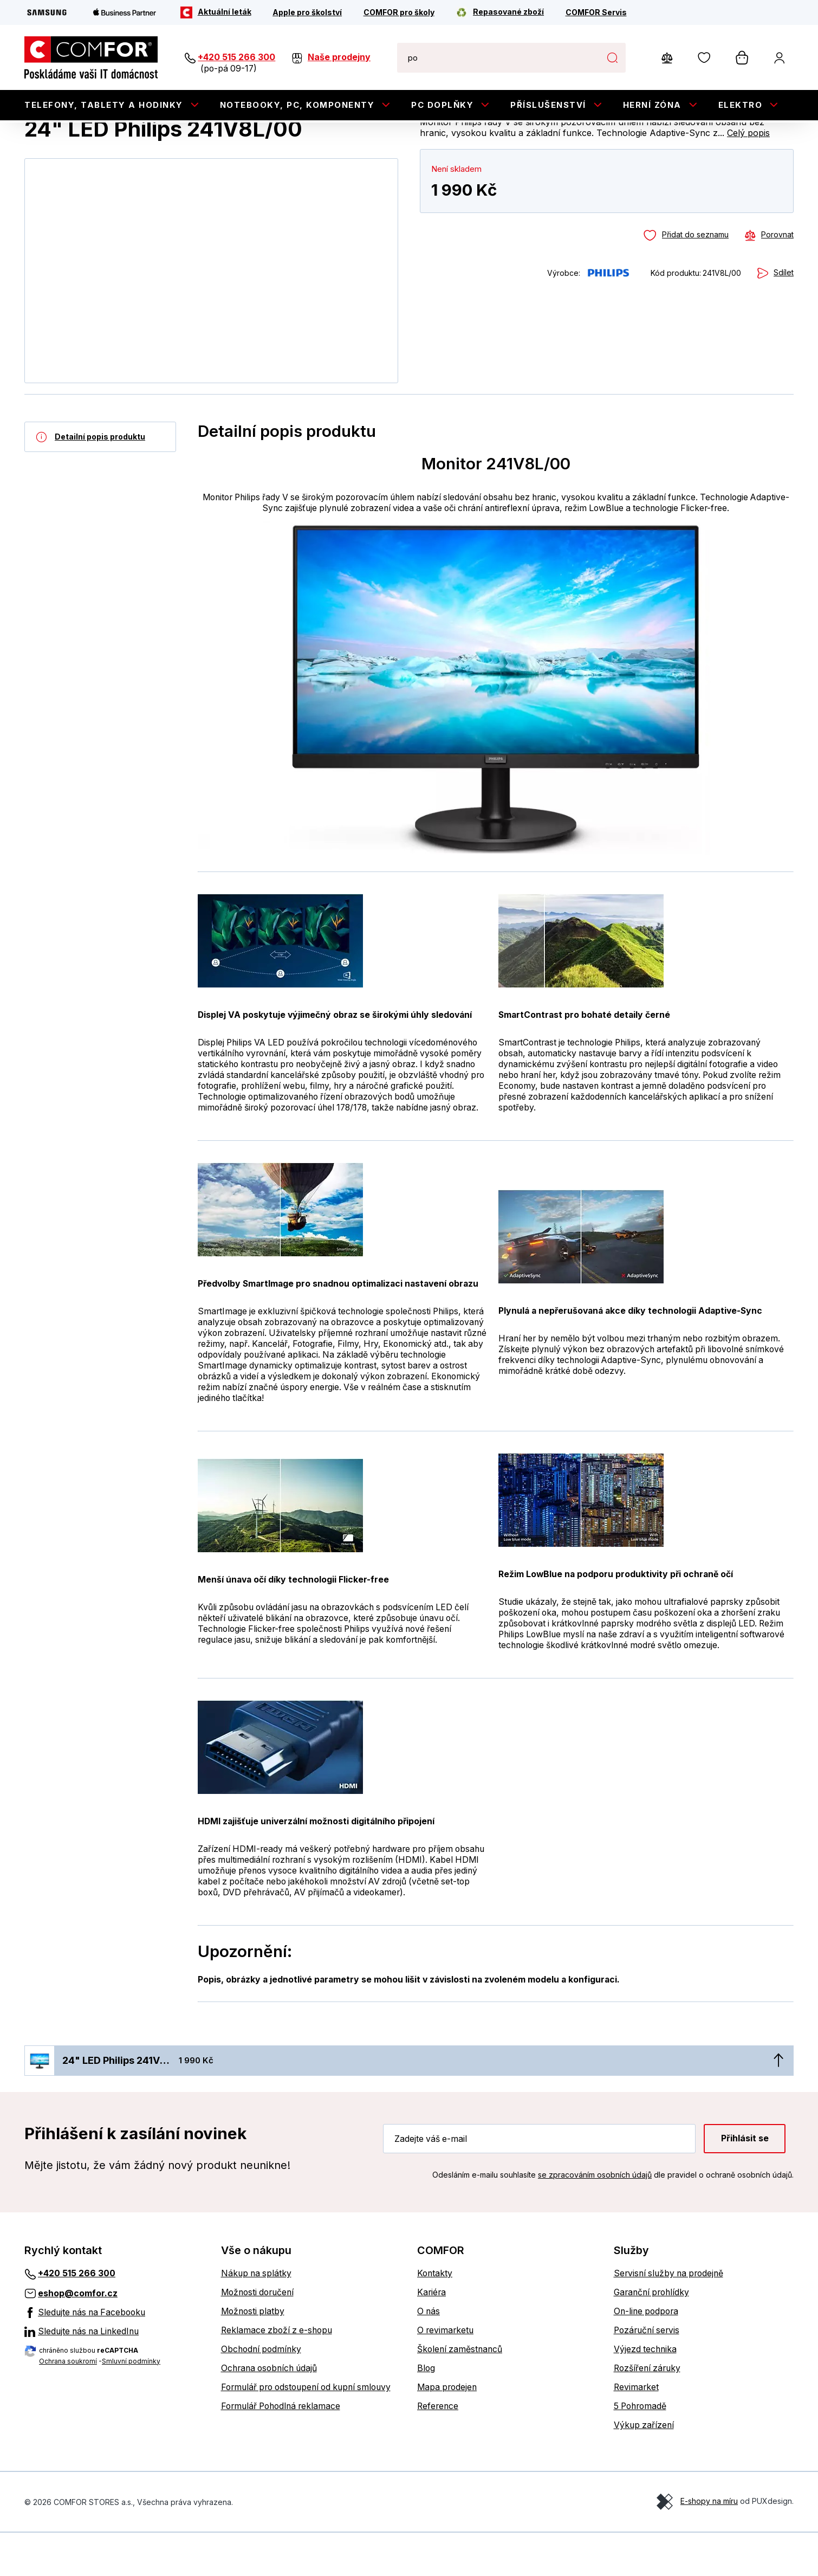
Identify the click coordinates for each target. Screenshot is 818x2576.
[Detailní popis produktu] (100, 480)
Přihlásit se (745, 2181)
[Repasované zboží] (500, 12)
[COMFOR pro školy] (398, 12)
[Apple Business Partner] (124, 12)
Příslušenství (548, 105)
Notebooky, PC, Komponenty (297, 105)
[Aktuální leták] (215, 12)
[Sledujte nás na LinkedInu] (114, 2374)
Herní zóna (652, 105)
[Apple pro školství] (307, 12)
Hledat (612, 57)
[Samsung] (46, 12)
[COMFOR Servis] (596, 12)
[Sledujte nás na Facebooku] (114, 2355)
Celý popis (748, 176)
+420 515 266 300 (236, 56)
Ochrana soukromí (68, 2404)
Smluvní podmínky (131, 2404)
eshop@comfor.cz (78, 2336)
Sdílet (784, 315)
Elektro (740, 105)
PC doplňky (442, 105)
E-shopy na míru (709, 2544)
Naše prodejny (339, 56)
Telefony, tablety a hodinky (103, 105)
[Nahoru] (778, 2103)
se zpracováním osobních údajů (595, 2217)
